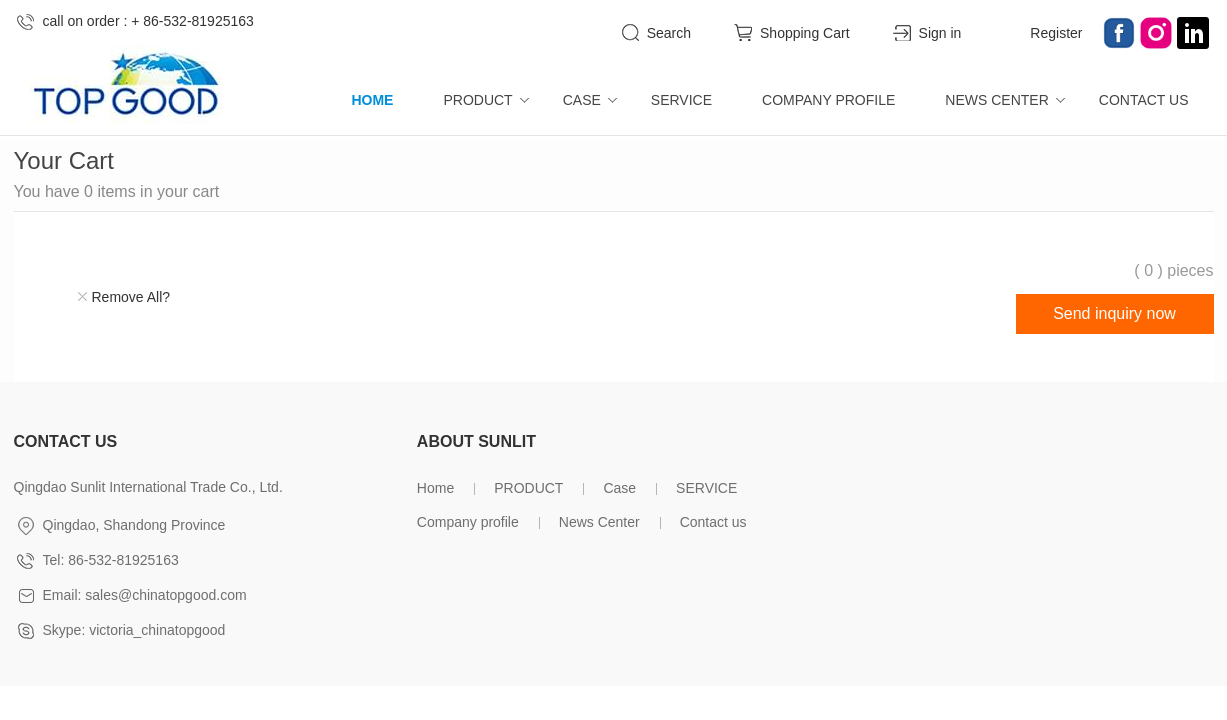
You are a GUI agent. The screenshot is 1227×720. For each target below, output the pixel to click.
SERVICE (681, 100)
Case (582, 100)
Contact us (1144, 100)
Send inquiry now (1114, 313)
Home (372, 100)
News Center (996, 100)
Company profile (828, 100)
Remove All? (131, 297)
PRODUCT (477, 100)
